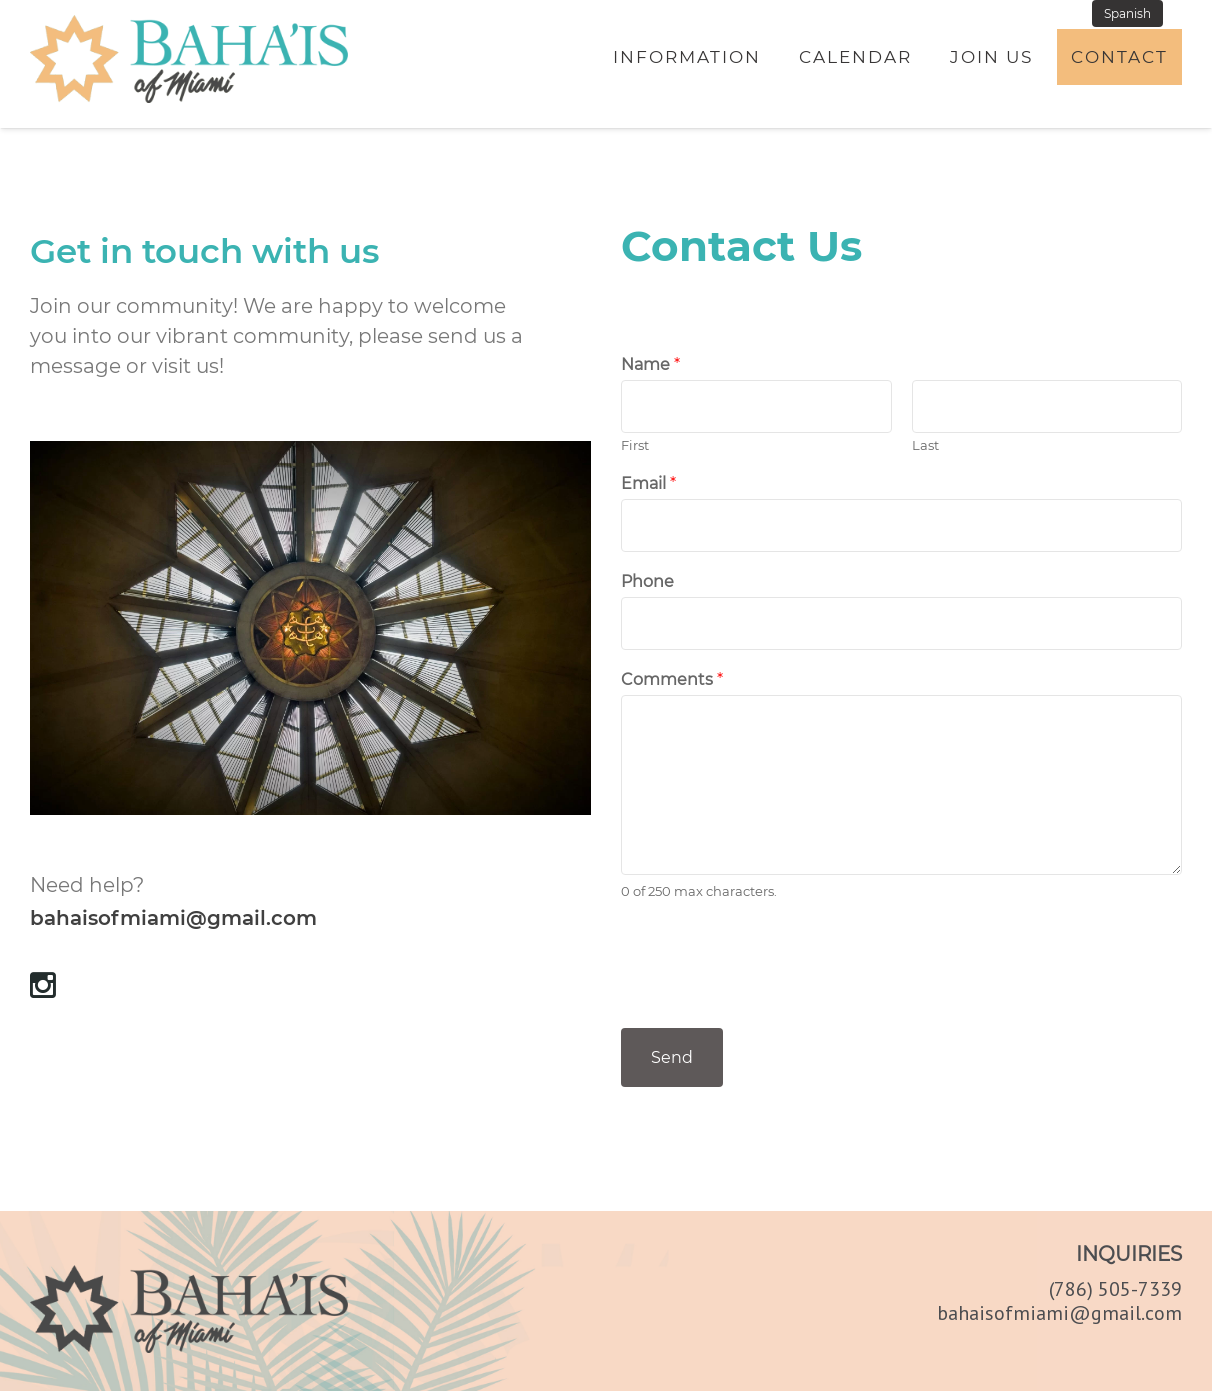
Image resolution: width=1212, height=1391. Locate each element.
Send (672, 1057)
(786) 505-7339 (1115, 1289)
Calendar (855, 57)
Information (687, 57)
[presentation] (773, 995)
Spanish (1127, 13)
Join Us (991, 57)
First (635, 445)
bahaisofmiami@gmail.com (173, 918)
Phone (647, 581)
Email (648, 483)
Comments (672, 679)
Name (650, 364)
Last (925, 445)
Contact (1119, 57)
